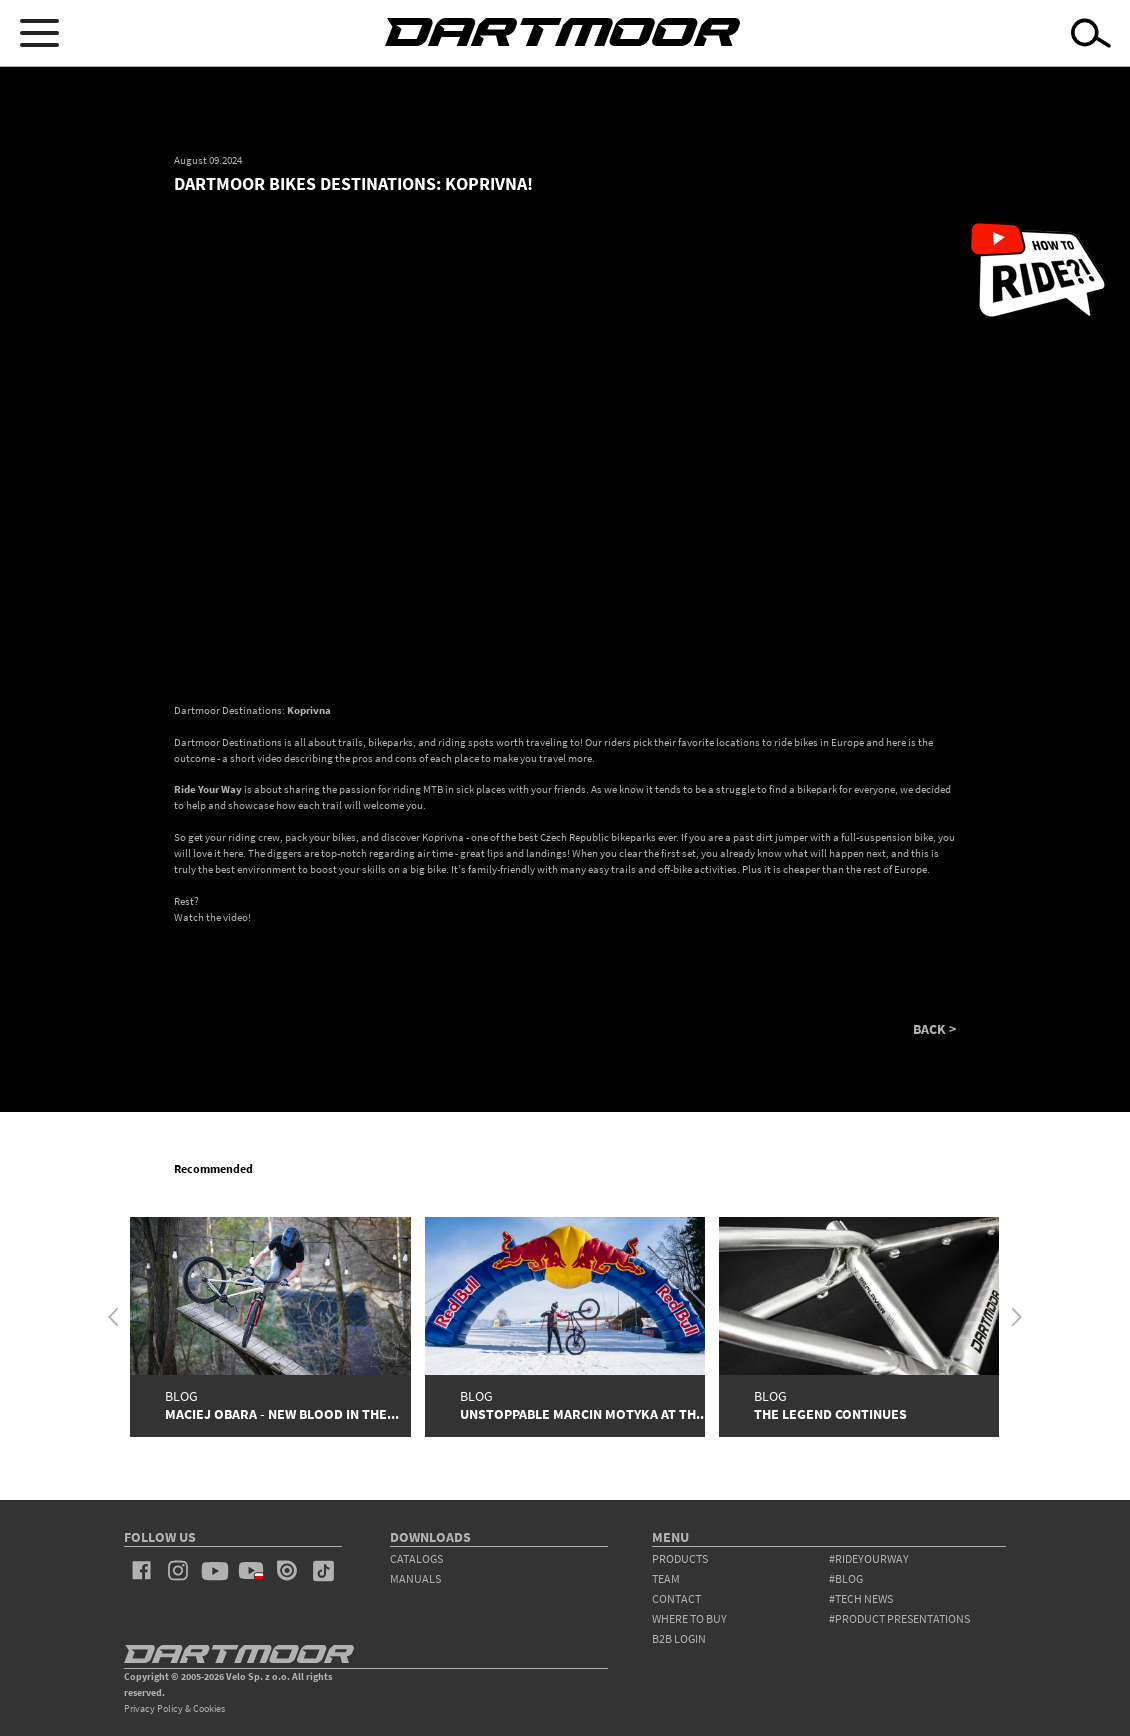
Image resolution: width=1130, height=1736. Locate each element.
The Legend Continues (830, 1414)
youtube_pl (251, 1571)
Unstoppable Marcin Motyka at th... (584, 1414)
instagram (178, 1571)
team (666, 1578)
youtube (214, 1571)
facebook (142, 1571)
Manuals (415, 1578)
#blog (846, 1578)
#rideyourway (869, 1558)
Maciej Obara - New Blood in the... (282, 1414)
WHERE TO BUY (689, 1618)
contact (676, 1598)
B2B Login (679, 1638)
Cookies (209, 1708)
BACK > (934, 1030)
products (680, 1558)
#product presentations (899, 1618)
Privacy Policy (153, 1708)
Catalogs (416, 1558)
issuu (287, 1571)
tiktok (323, 1571)
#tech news (861, 1598)
